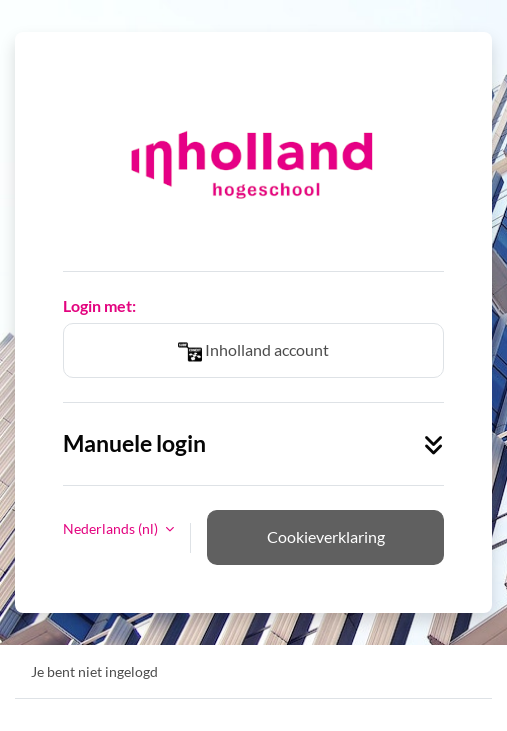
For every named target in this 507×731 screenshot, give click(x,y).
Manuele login (253, 443)
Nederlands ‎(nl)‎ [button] (112, 528)
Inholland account (253, 352)
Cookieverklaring (326, 536)
